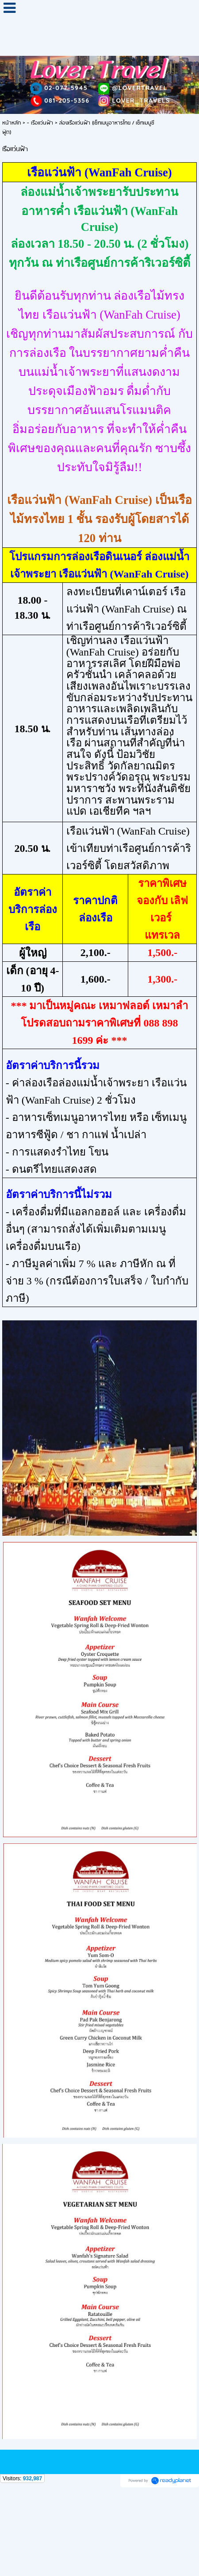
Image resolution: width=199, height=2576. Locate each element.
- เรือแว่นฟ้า (40, 123)
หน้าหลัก (11, 123)
